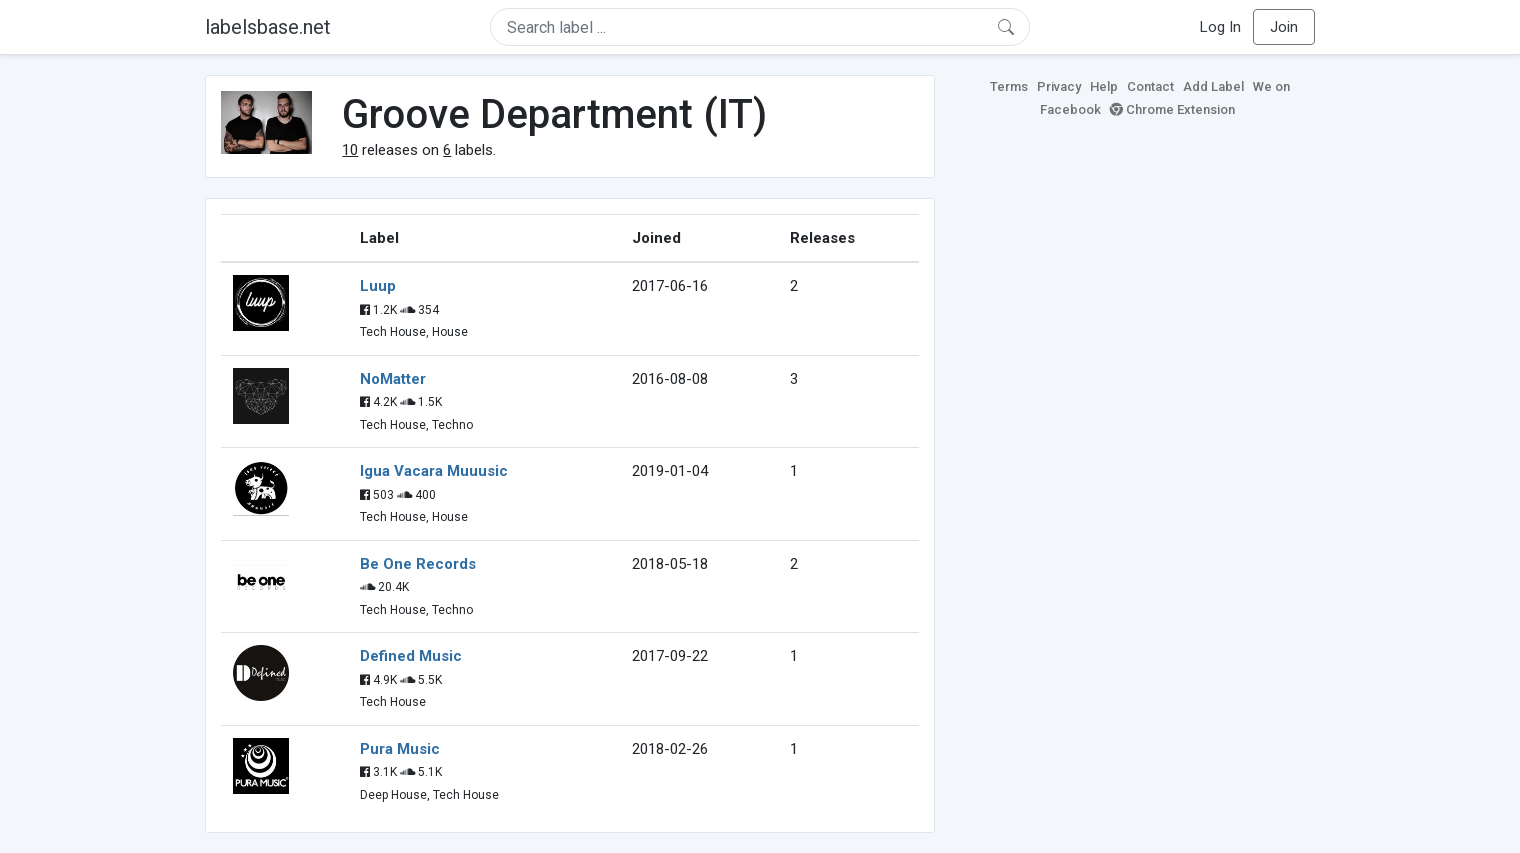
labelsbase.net (268, 27)
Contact (1150, 86)
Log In (1220, 27)
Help (1104, 86)
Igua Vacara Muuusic (434, 471)
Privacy (1059, 86)
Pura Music (400, 749)
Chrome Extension (1172, 109)
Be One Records (418, 564)
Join (1284, 27)
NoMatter (393, 379)
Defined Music (411, 656)
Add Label (1213, 86)
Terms (1009, 86)
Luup (378, 286)
